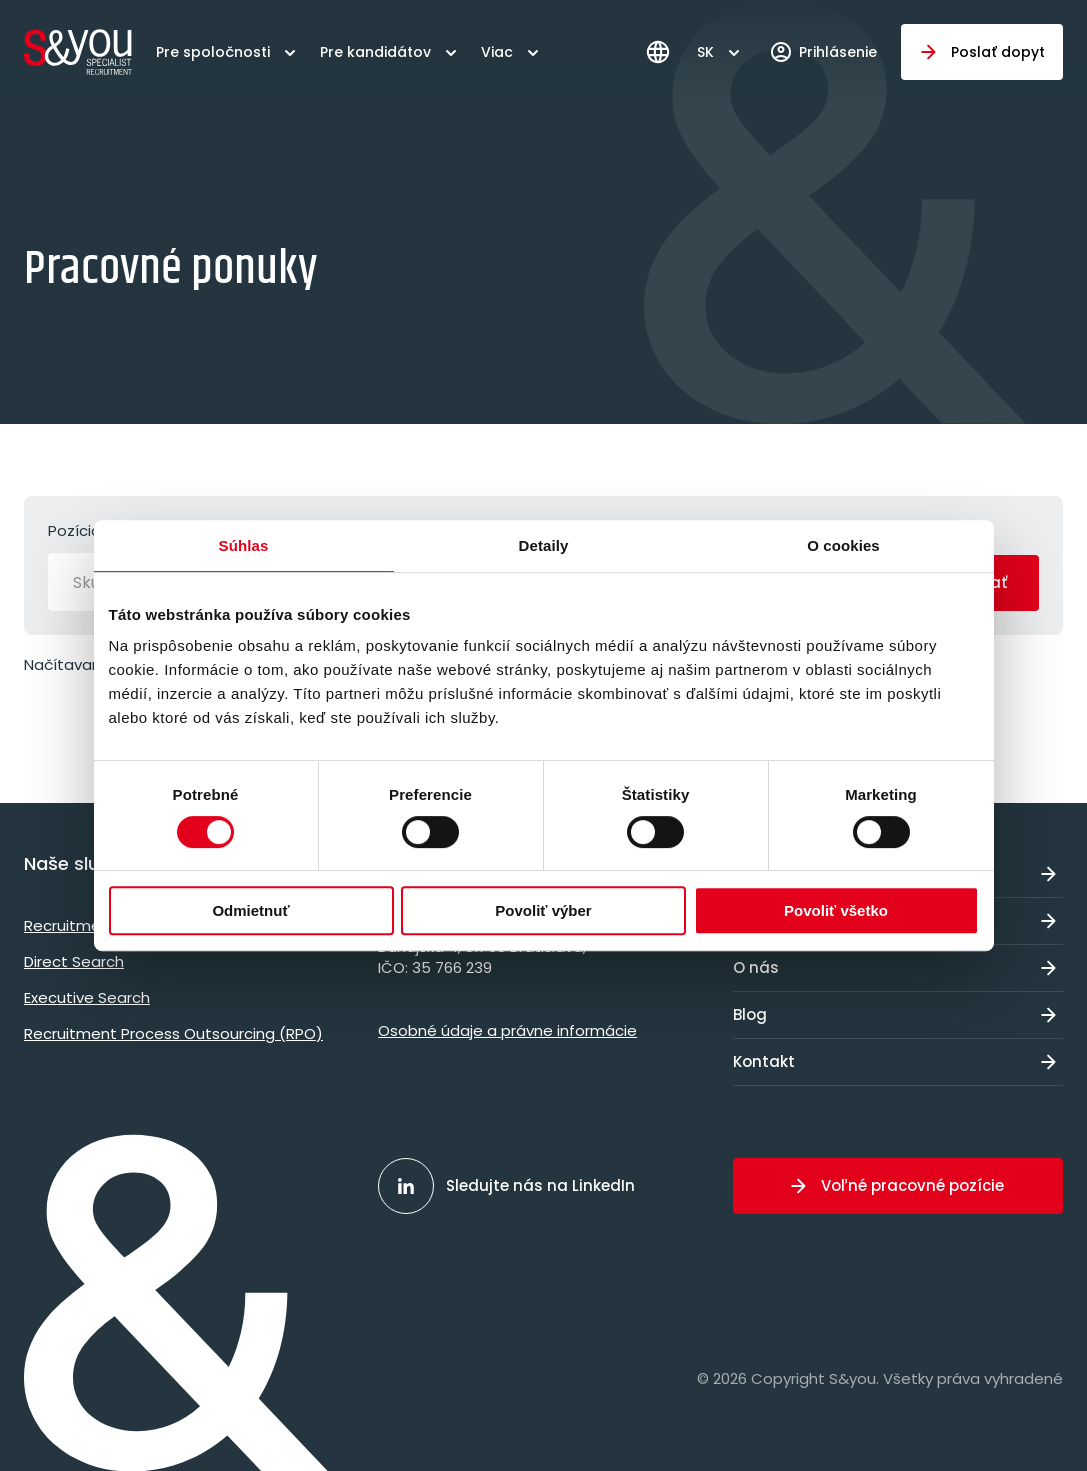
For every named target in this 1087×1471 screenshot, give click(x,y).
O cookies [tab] (843, 545)
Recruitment (70, 925)
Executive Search (87, 997)
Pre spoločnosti (213, 52)
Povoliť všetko (836, 910)
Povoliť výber (543, 910)
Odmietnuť (250, 910)
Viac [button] (497, 52)
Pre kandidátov (375, 52)
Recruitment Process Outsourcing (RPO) (173, 1033)
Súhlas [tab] (244, 545)
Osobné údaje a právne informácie (507, 1030)
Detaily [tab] (544, 545)
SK (705, 52)
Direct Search (74, 961)
